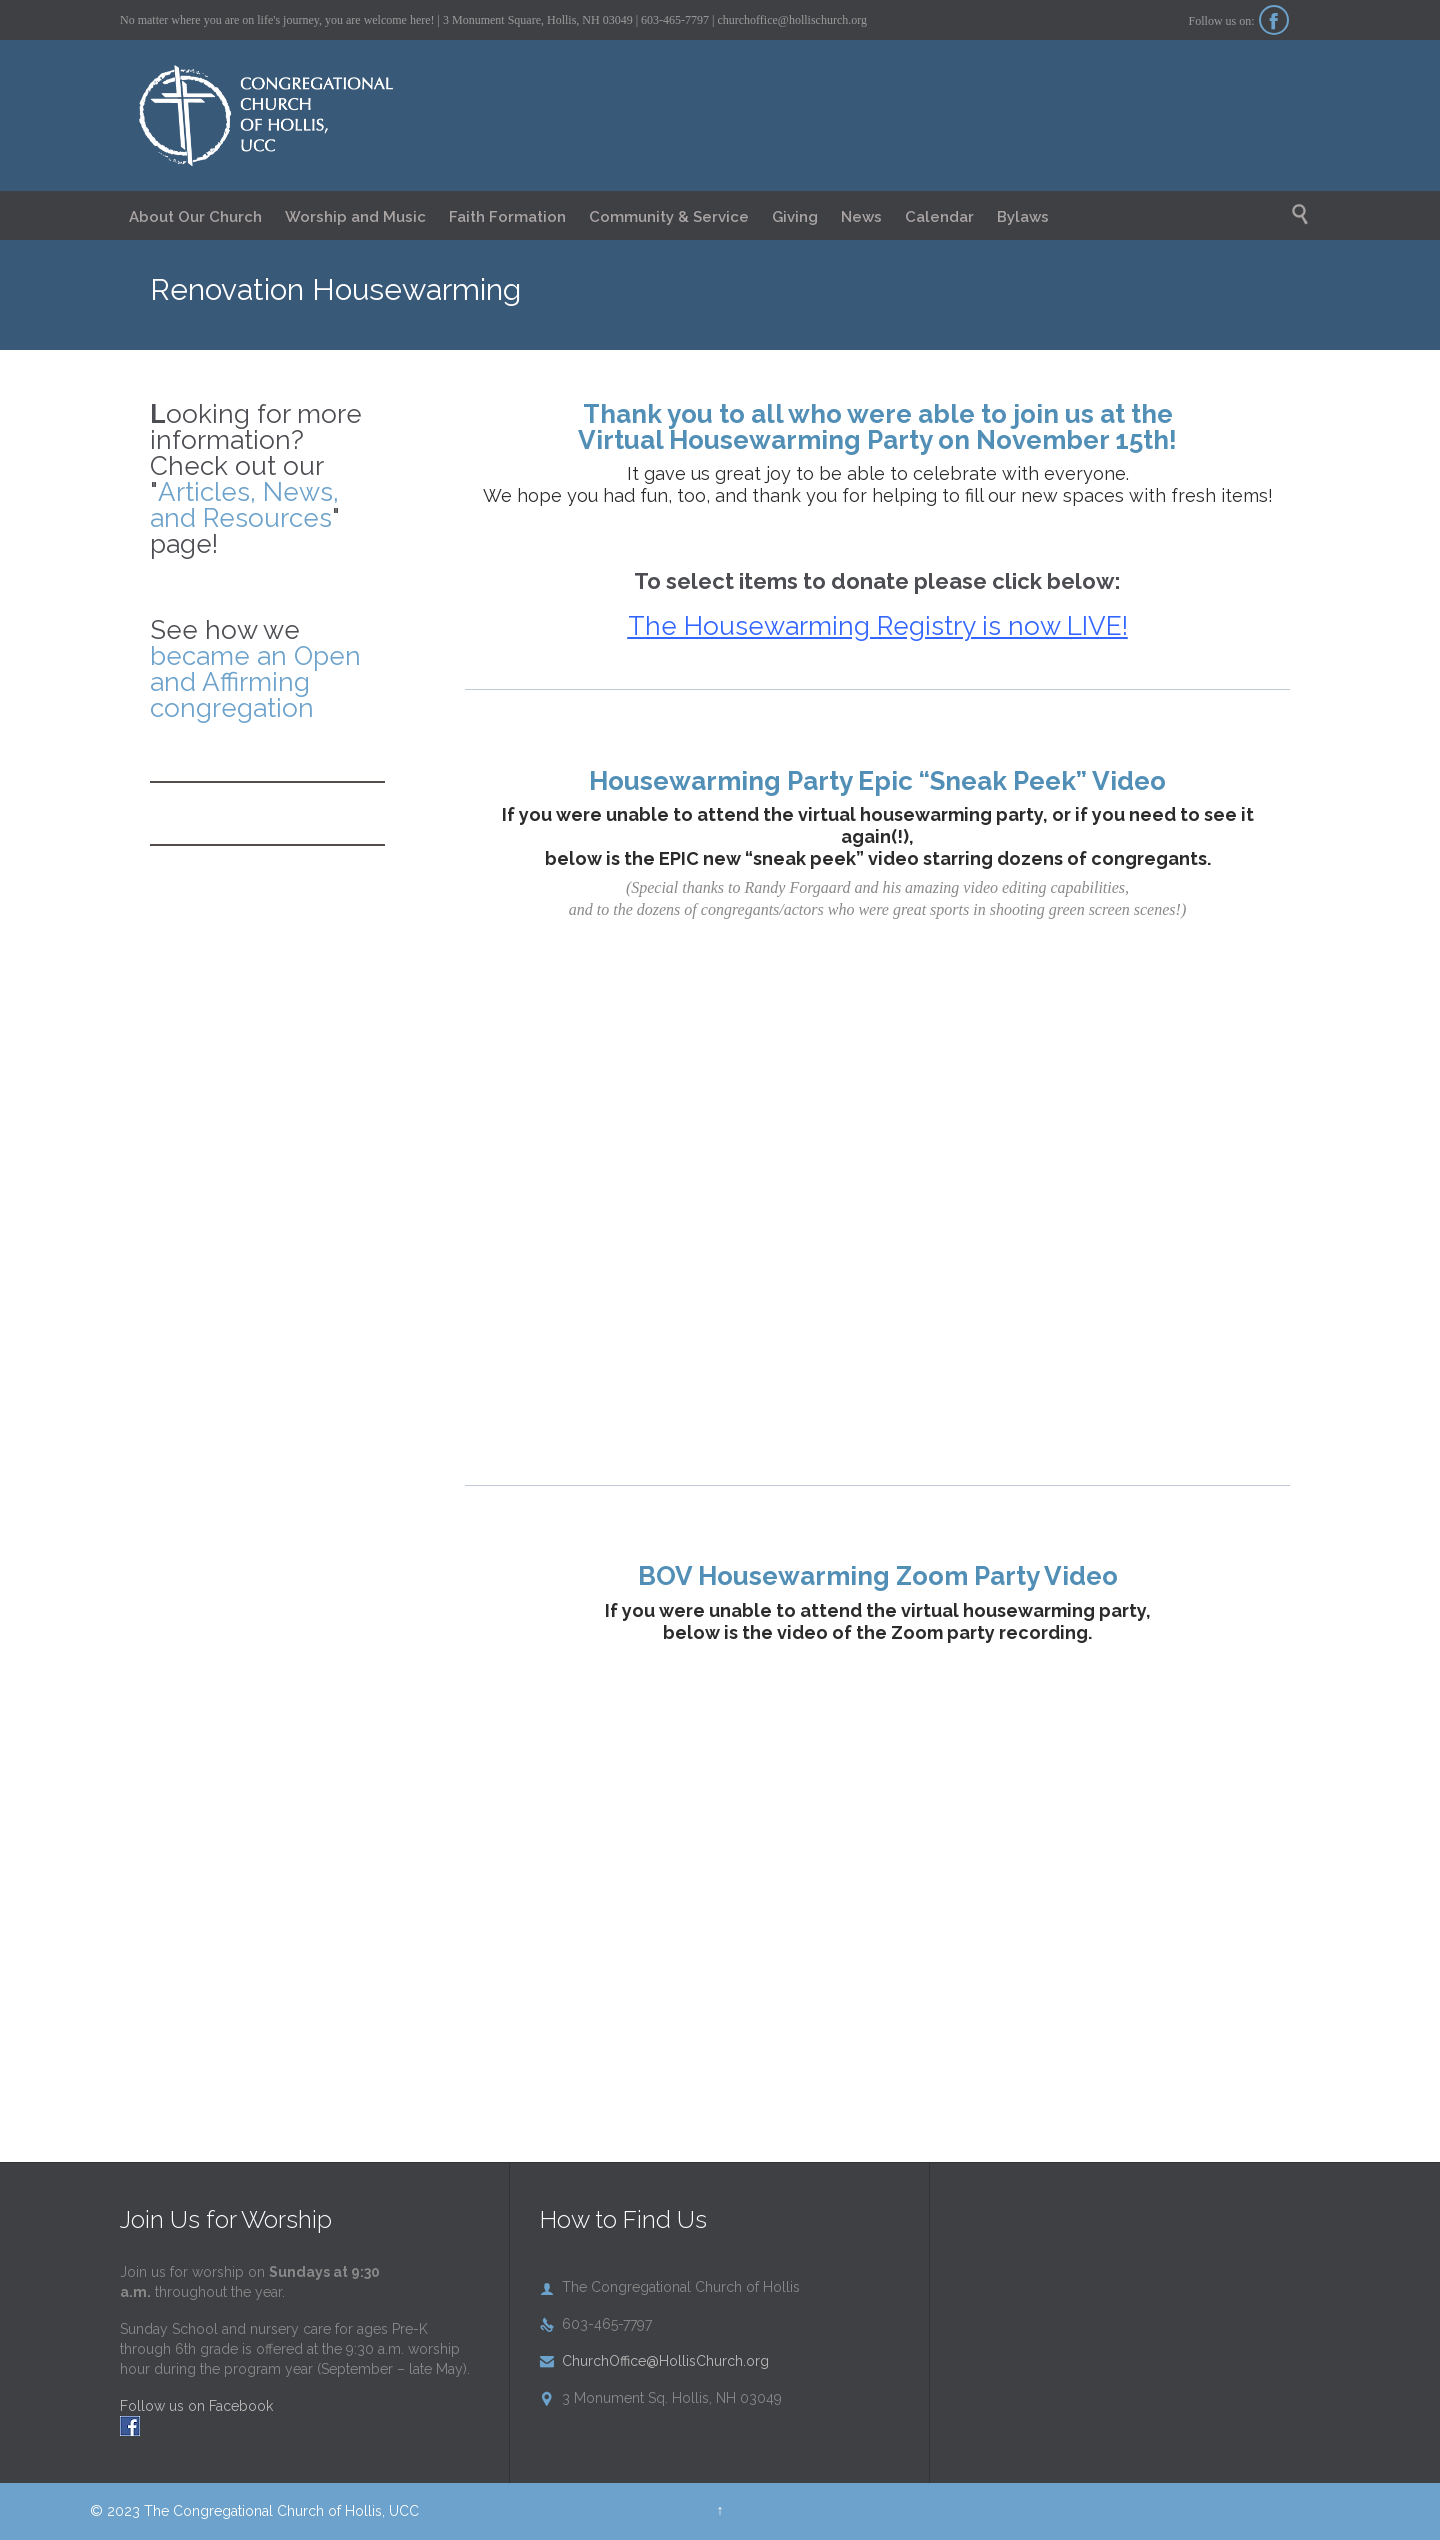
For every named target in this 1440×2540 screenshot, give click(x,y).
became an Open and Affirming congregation (255, 682)
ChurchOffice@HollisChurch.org (654, 2361)
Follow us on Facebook (196, 2406)
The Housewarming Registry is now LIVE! (878, 626)
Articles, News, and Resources (244, 505)
